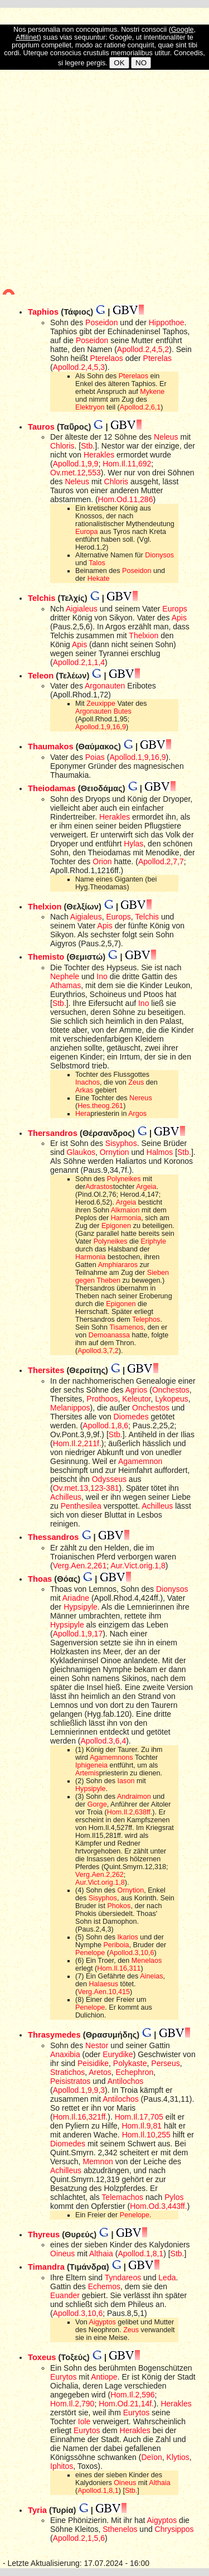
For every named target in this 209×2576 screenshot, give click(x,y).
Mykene (152, 392)
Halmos (160, 1152)
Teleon (41, 675)
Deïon (151, 2457)
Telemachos (122, 2197)
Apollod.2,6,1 (140, 407)
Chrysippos (174, 2529)
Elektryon (90, 407)
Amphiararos (118, 1265)
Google (182, 29)
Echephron (135, 2072)
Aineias (151, 1976)
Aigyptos (102, 2322)
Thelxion (143, 635)
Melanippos (70, 1407)
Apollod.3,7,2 (98, 1351)
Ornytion (114, 1152)
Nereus (140, 1098)
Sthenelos (120, 2529)
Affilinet (27, 37)
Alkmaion (125, 1210)
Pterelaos (106, 358)
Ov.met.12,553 (75, 472)
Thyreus (44, 2234)
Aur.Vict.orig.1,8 (138, 1565)
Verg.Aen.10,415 (103, 1992)
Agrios (136, 1389)
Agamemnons (111, 1757)
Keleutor (136, 1398)
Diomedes (131, 1416)
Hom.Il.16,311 (118, 1968)
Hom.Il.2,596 (132, 2394)
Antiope (104, 2376)
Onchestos (170, 1389)
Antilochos (126, 2081)
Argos (137, 1114)
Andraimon (134, 1796)
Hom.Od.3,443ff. (158, 2206)
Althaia (101, 2253)
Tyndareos (123, 2277)
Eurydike (118, 2054)
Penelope (90, 1953)
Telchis (42, 598)
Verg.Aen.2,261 (80, 1565)
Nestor (96, 2045)
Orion (102, 861)
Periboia (116, 1945)
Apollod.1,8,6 (105, 1425)
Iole (84, 2421)
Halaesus (104, 1984)
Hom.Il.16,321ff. (80, 2116)
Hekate (99, 578)
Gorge (97, 1804)
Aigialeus (82, 608)
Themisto (46, 956)
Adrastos (99, 1187)
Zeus (136, 1082)
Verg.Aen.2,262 (99, 1875)
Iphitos (61, 2466)
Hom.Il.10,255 (146, 2134)
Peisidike (93, 2063)
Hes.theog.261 (100, 1106)
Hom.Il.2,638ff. (130, 1812)
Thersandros (52, 1133)
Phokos (118, 1906)
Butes (123, 711)
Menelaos (147, 1960)
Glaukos (81, 1152)
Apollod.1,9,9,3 (79, 2090)
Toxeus (42, 2357)
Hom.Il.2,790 (72, 2403)
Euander (65, 2295)
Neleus (166, 436)
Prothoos (102, 1398)
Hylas (133, 843)
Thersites (46, 1370)
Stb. (88, 445)
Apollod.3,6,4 (103, 1740)
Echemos (104, 2286)
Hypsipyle (81, 1606)
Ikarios (128, 1937)
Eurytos (63, 2376)
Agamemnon (140, 1461)
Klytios (178, 2457)
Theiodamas (52, 788)
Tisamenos (126, 1327)
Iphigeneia (91, 1765)
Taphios (43, 311)
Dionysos (159, 555)
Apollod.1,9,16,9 (100, 727)
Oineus (62, 2253)
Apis (179, 617)
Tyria (37, 2510)
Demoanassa (109, 1335)
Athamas (65, 985)
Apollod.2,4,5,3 (79, 367)
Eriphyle (153, 1241)
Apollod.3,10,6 (131, 1953)
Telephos (146, 1319)
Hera (82, 1114)
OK (119, 63)
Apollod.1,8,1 (140, 2253)
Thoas (40, 1579)
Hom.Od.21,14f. (126, 2403)
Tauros (41, 426)
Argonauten (105, 685)
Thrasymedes (54, 2034)
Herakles (99, 454)
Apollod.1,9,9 (76, 463)
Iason (126, 1781)
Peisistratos (70, 2081)
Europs (174, 608)
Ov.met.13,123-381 (86, 1488)
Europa (86, 532)
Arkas (84, 1090)
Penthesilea (81, 1505)
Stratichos (67, 2072)
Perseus (165, 2063)
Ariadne (75, 1597)
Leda (167, 2277)
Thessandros (53, 1537)
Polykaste (130, 2063)
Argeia (146, 1187)
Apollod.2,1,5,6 (79, 2538)
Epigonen (116, 1226)
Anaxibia (65, 2054)
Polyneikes (124, 1179)
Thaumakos (51, 746)
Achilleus (65, 1496)
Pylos (173, 2197)
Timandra (46, 2266)
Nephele (64, 976)
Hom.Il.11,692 (127, 463)
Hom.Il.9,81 (141, 2125)
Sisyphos (121, 1143)
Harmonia (126, 1218)
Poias (95, 757)
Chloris (62, 445)
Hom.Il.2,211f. (77, 1443)
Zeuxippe (100, 703)
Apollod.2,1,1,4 (79, 662)
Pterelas (157, 358)
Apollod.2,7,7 (161, 861)
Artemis (87, 1773)
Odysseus (109, 1479)
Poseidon (101, 322)
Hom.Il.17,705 (139, 2116)
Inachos (87, 1082)
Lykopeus (171, 1398)
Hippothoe (166, 322)
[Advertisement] (104, 182)
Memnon (97, 2161)
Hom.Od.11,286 (125, 499)
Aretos (100, 2072)
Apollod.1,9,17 (78, 1633)
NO (141, 63)
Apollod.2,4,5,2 (143, 349)
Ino (101, 976)
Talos (97, 563)
